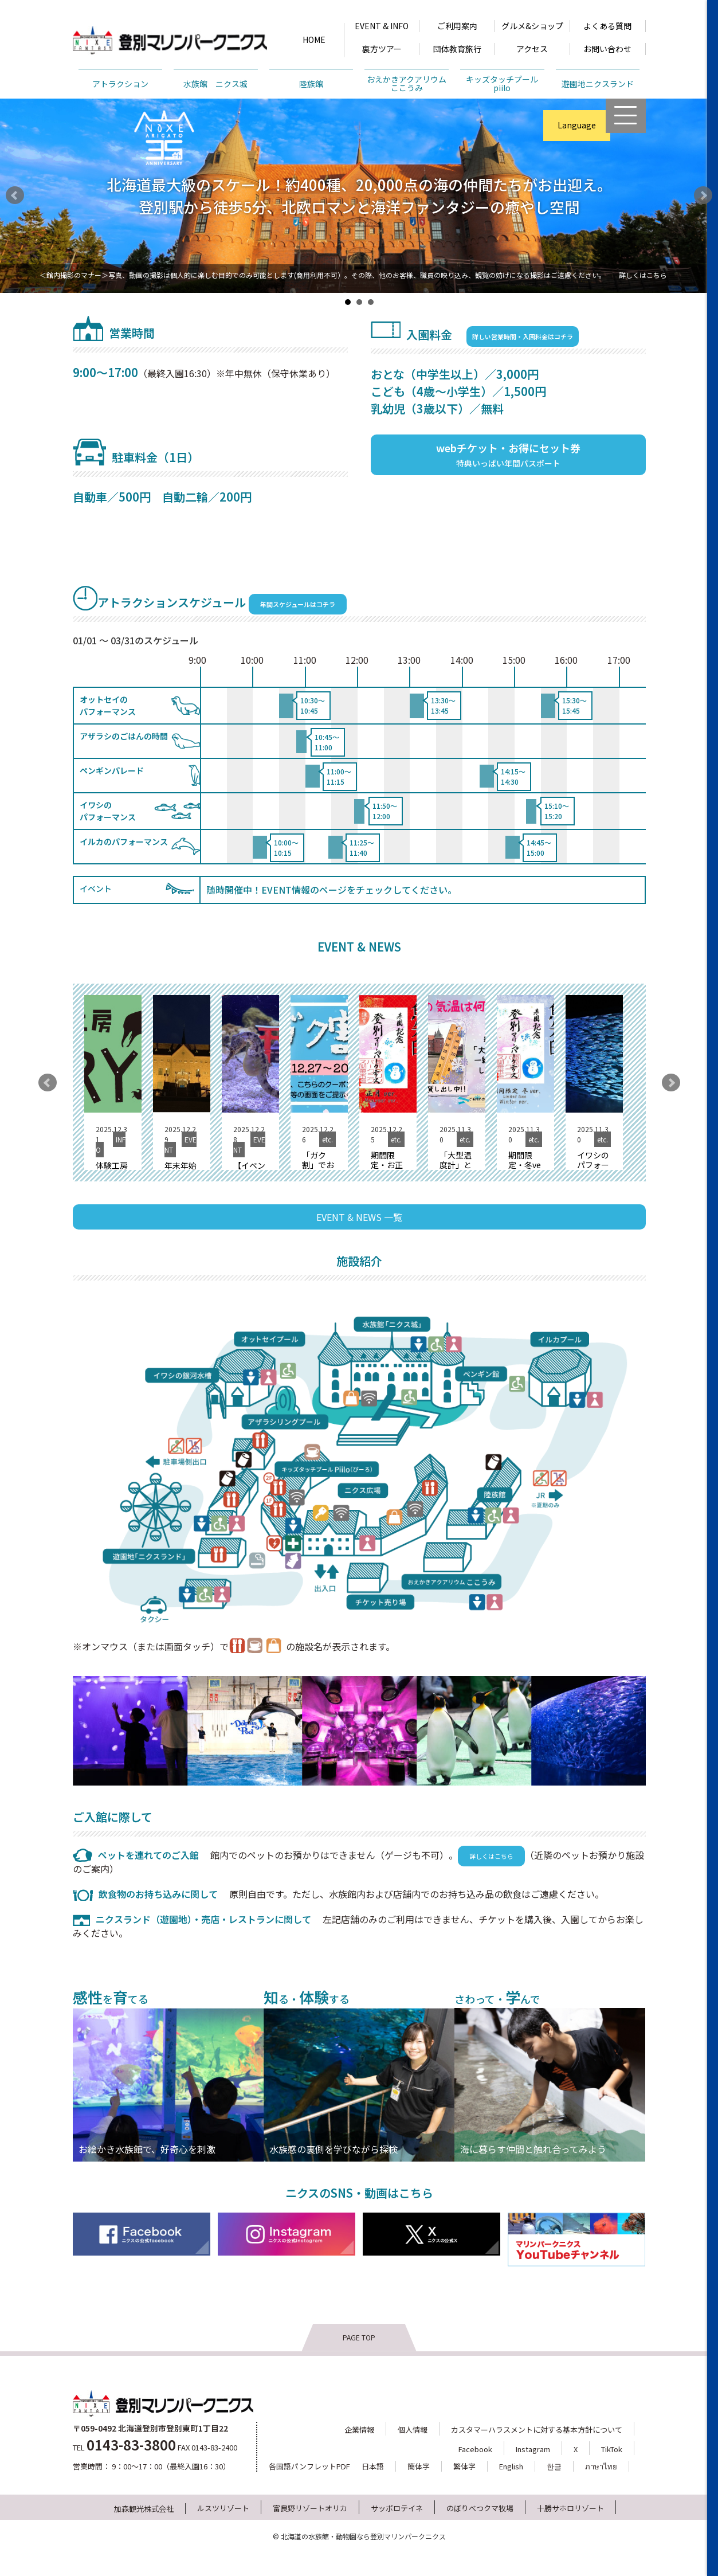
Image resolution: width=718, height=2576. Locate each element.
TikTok (611, 2449)
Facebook (475, 2449)
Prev (15, 195)
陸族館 (311, 83)
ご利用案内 (457, 26)
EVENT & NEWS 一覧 (359, 1217)
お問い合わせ (607, 48)
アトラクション (120, 83)
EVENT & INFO (382, 26)
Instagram (533, 2449)
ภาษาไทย (601, 2466)
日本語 (373, 2466)
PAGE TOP (359, 2337)
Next (703, 195)
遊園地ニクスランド (598, 83)
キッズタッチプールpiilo (502, 83)
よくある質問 (607, 26)
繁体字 (464, 2466)
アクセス (532, 48)
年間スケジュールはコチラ (297, 604)
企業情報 (359, 2429)
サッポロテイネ (397, 2508)
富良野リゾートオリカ (310, 2508)
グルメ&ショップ (532, 26)
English (511, 2466)
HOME (314, 39)
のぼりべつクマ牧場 (479, 2508)
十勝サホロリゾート (570, 2508)
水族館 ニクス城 (215, 83)
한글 (554, 2466)
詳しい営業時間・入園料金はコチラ (522, 336)
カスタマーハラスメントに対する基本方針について (536, 2429)
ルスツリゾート (223, 2508)
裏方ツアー (382, 48)
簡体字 (418, 2466)
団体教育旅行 (457, 48)
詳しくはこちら (643, 275)
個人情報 (412, 2429)
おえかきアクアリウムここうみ (406, 83)
